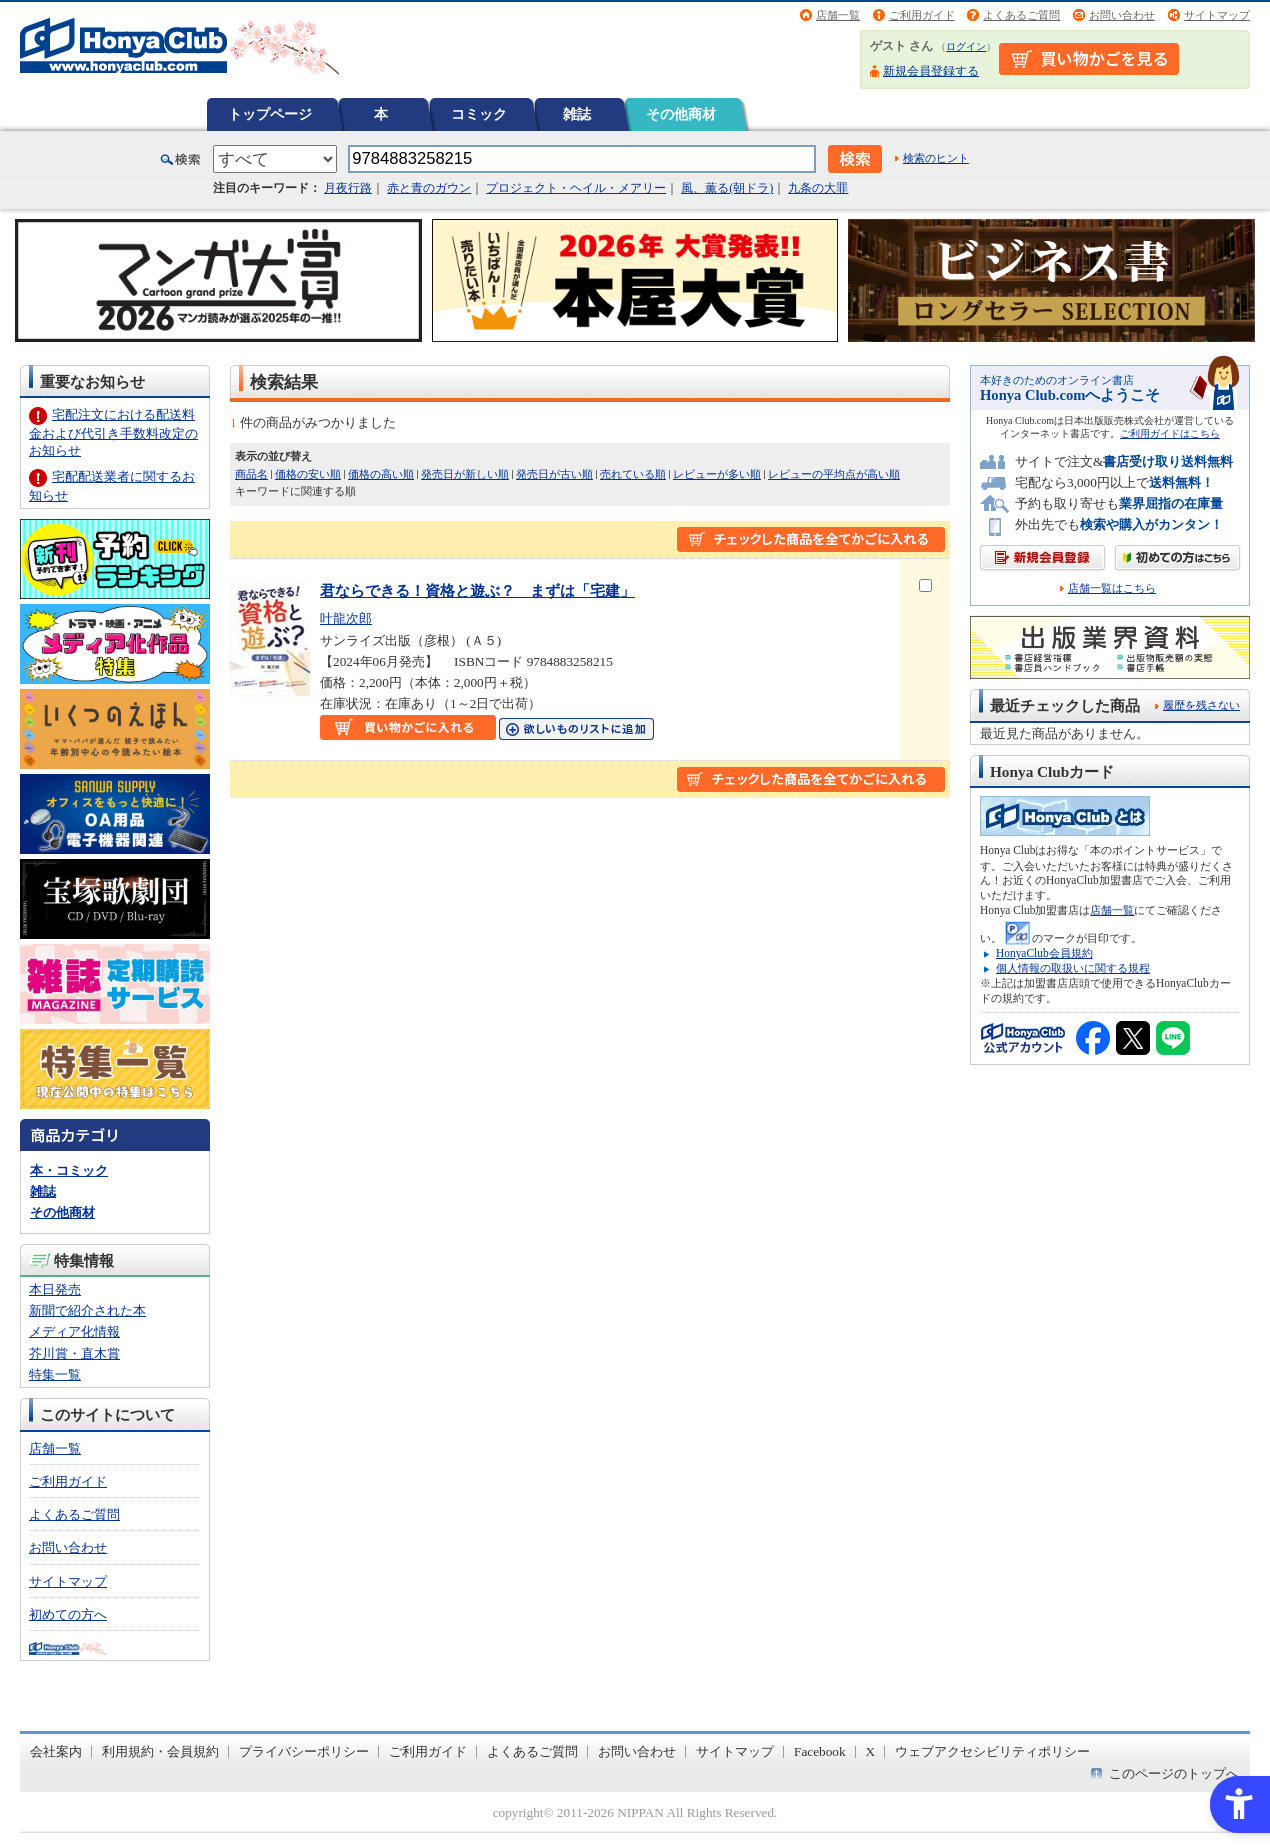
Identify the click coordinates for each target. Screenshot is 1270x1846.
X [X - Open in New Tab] (871, 1751)
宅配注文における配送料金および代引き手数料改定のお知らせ (113, 432)
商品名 (251, 474)
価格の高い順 (381, 474)
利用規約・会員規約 (160, 1751)
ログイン (966, 46)
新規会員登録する (931, 71)
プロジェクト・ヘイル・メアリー (576, 188)
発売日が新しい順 (465, 474)
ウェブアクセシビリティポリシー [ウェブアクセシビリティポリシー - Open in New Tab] (992, 1751)
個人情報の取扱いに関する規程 (1073, 968)
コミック (479, 114)
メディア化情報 (74, 1331)
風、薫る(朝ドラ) (727, 188)
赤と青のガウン (429, 188)
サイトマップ (1217, 15)
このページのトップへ (1174, 1773)
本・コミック (69, 1170)
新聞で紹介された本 (87, 1310)
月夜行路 (348, 188)
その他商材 (681, 114)
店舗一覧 (838, 15)
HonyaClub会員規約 (1044, 953)
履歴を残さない (1201, 705)
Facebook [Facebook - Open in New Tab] (820, 1751)
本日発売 (55, 1289)
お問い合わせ (1122, 15)
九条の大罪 (818, 188)
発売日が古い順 (554, 474)
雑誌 (577, 114)
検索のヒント (936, 158)
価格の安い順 (308, 474)
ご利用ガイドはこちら (1170, 433)
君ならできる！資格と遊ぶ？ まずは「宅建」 (477, 590)
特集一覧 (55, 1374)
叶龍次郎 (346, 618)
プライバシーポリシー (304, 1751)
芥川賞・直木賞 (74, 1353)
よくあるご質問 (1021, 15)
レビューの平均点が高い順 (834, 474)
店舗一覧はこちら (1112, 588)
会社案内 (56, 1751)
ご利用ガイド (922, 15)
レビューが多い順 (717, 474)
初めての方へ (68, 1614)
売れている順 (633, 474)
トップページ (270, 114)
